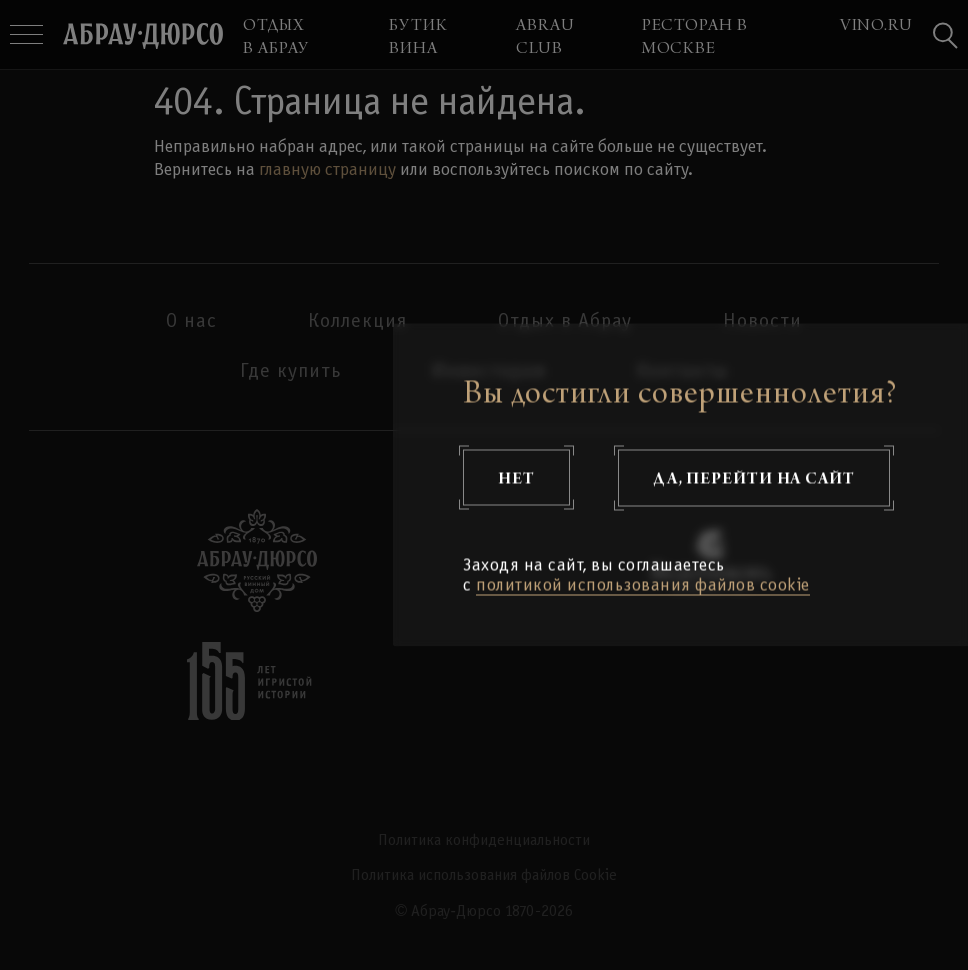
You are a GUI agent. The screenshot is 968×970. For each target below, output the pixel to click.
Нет (516, 478)
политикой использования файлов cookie (643, 586)
